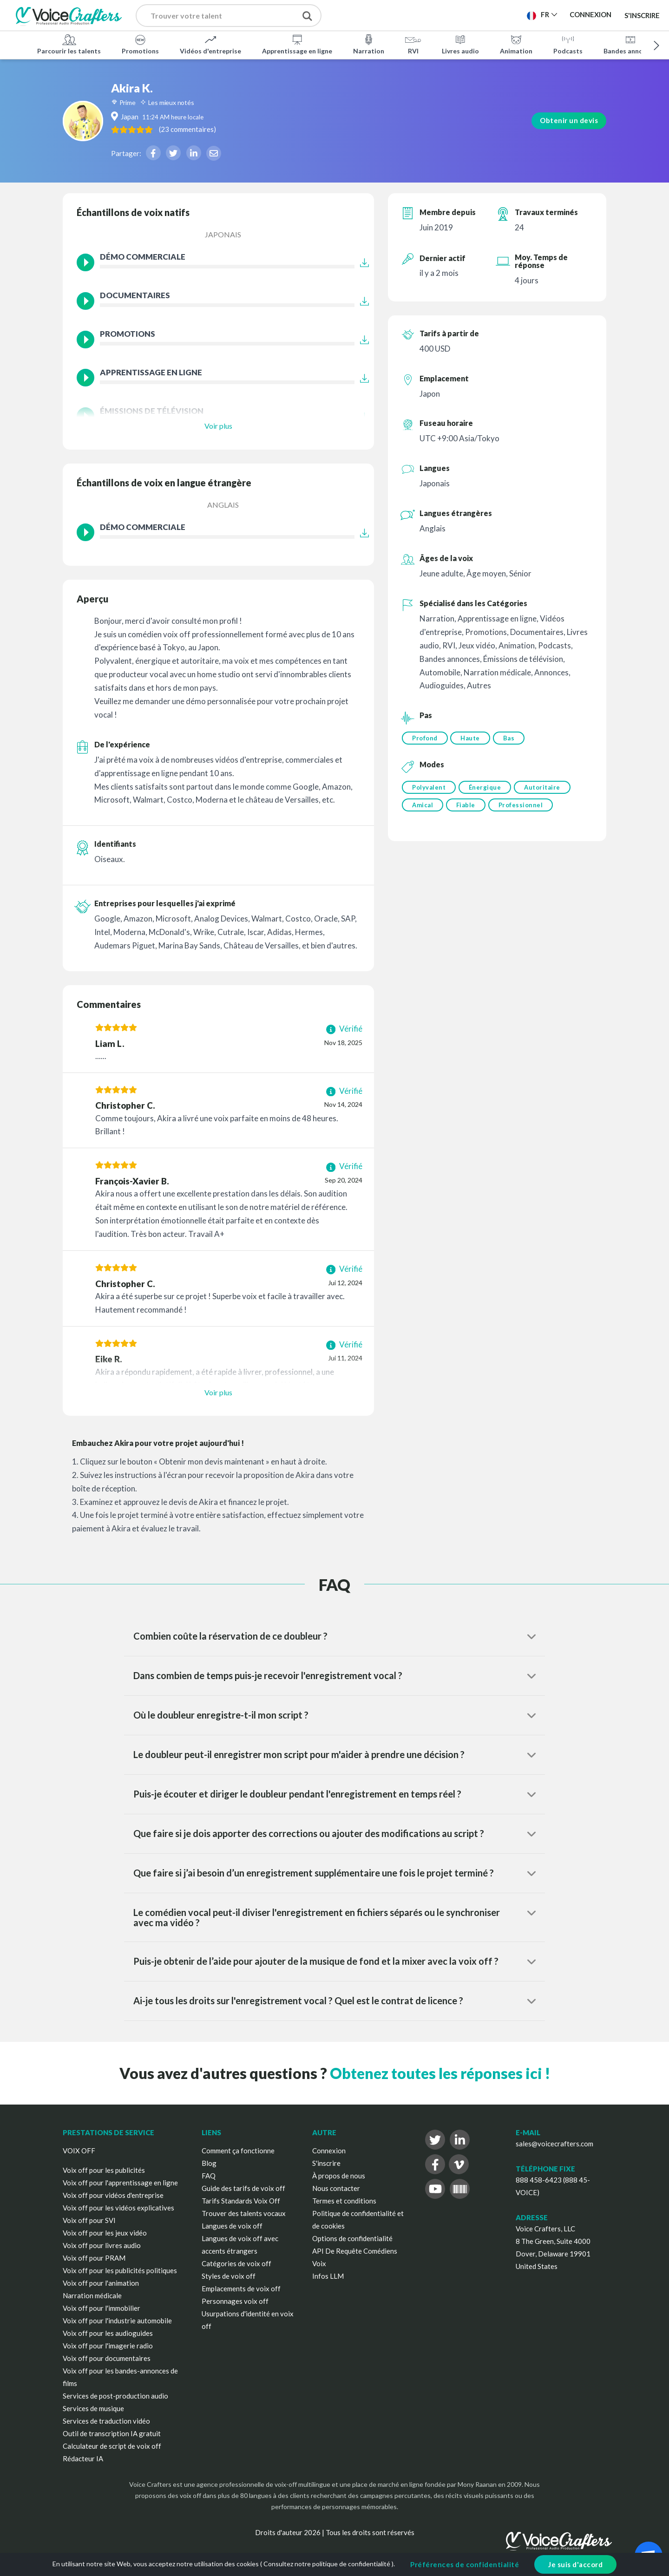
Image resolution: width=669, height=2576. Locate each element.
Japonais (223, 234)
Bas (512, 738)
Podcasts (568, 43)
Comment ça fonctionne (238, 2150)
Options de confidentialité (352, 2238)
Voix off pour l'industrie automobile (117, 2320)
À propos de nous (338, 2175)
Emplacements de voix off (241, 2288)
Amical (422, 807)
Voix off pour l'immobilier (101, 2308)
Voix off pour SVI (89, 2220)
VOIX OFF (79, 2150)
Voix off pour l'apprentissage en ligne (120, 2182)
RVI (413, 43)
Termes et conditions (344, 2201)
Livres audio (460, 43)
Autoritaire (546, 788)
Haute (472, 738)
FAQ (209, 2175)
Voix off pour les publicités (104, 2170)
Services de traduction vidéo (106, 2421)
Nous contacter (336, 2188)
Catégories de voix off (236, 2263)
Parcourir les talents (69, 43)
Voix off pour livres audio (102, 2245)
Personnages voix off (235, 2301)
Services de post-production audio (115, 2396)
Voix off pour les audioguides (108, 2333)
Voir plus (218, 425)
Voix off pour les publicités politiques (120, 2270)
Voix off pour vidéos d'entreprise (113, 2195)
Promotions (140, 43)
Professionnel (524, 807)
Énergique (487, 788)
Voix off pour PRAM (94, 2258)
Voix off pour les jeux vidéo (105, 2233)
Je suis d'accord (575, 2564)
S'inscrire (642, 15)
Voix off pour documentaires (107, 2358)
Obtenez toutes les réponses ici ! (440, 2073)
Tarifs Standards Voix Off (241, 2201)
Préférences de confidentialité (464, 2564)
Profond (425, 738)
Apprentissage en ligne (297, 43)
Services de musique (93, 2408)
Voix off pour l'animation (101, 2283)
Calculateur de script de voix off (112, 2446)
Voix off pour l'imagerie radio (108, 2345)
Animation (516, 43)
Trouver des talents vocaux (244, 2213)
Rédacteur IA (83, 2458)
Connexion (329, 2150)
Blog (209, 2163)
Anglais (223, 504)
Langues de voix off (232, 2226)
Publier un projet (381, 14)
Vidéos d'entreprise (210, 43)
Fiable (467, 807)
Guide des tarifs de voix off (243, 2188)
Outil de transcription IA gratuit (112, 2433)
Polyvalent (429, 788)
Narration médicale (92, 2295)
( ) (241, 128)
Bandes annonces (630, 43)
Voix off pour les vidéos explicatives (118, 2207)
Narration (368, 43)
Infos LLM (328, 2276)
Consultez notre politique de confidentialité (326, 2564)
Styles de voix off (229, 2276)
